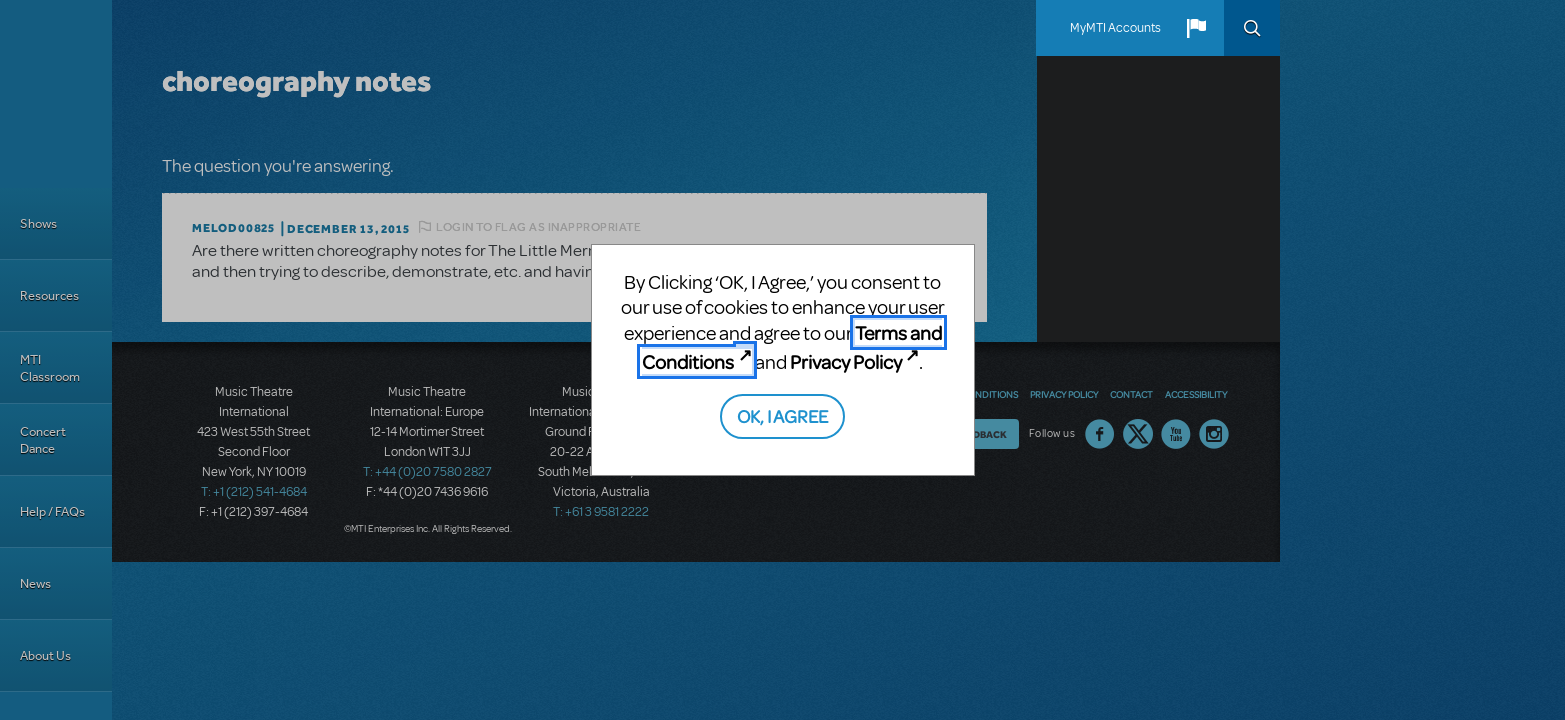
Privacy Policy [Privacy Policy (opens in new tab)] (846, 361)
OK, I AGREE (782, 415)
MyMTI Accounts (1115, 28)
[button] (1196, 28)
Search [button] (1252, 28)
